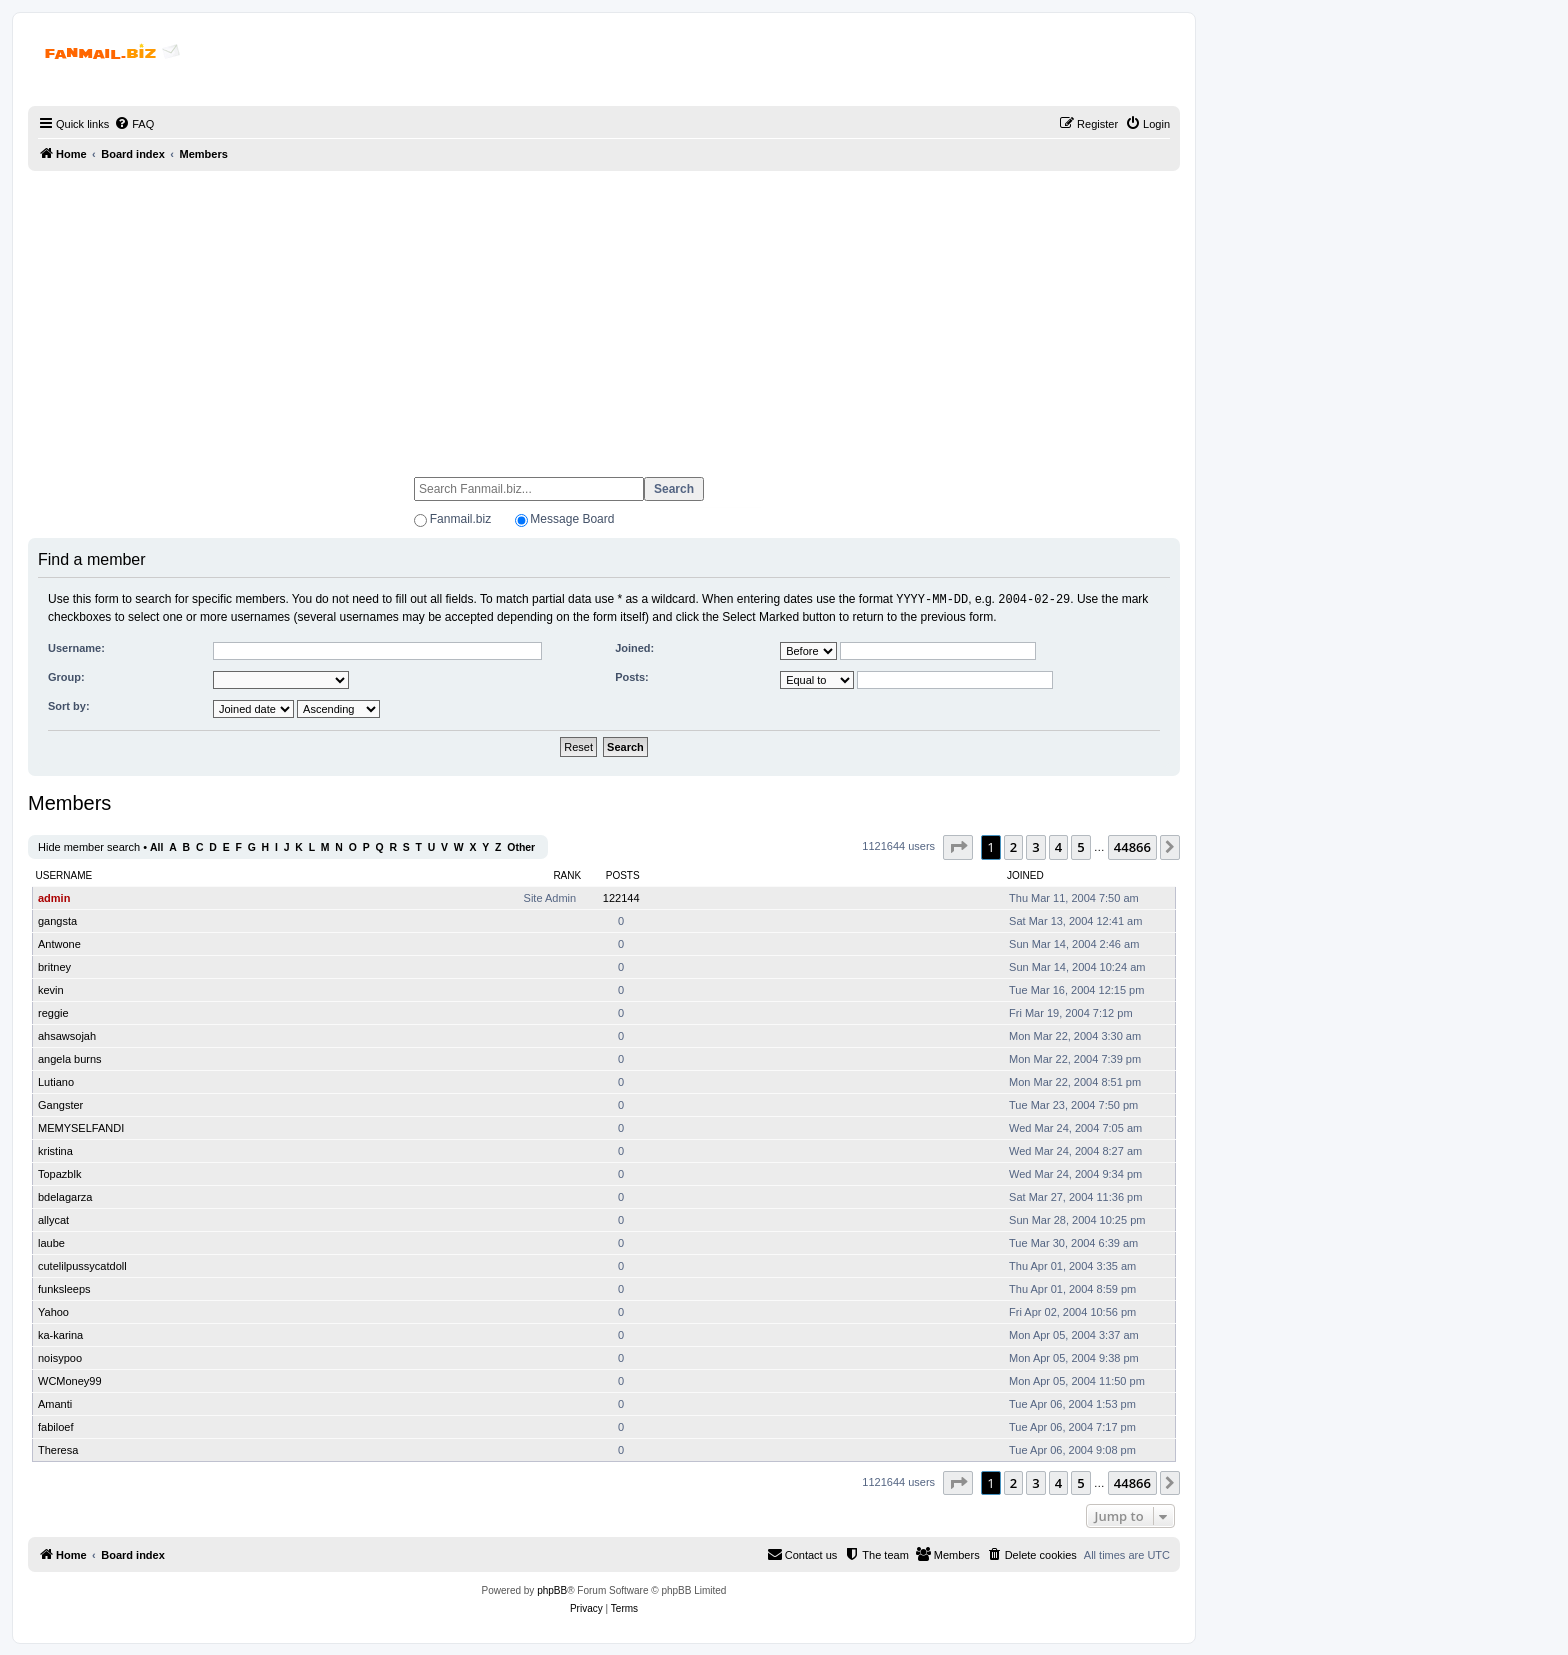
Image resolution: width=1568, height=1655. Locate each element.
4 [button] (1058, 846)
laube (51, 1242)
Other (521, 846)
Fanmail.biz (460, 519)
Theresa (58, 1449)
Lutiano (56, 1081)
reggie (53, 1012)
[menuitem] (134, 124)
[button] (958, 846)
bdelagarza (65, 1196)
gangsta (57, 920)
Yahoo (53, 1311)
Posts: (632, 676)
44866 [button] (1132, 846)
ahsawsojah (67, 1035)
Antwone (59, 943)
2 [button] (1013, 846)
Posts (623, 874)
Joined (1025, 874)
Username (64, 874)
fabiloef (55, 1426)
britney (54, 966)
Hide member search (89, 846)
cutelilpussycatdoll (82, 1265)
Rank (567, 874)
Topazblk (59, 1173)
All (156, 846)
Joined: (634, 647)
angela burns (70, 1058)
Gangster (60, 1104)
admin (54, 897)
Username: (76, 647)
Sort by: (69, 705)
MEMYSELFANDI (81, 1127)
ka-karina (60, 1334)
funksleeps (64, 1288)
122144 (621, 897)
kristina (55, 1150)
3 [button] (1035, 846)
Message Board (572, 519)
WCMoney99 (70, 1380)
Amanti (55, 1403)
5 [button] (1080, 846)
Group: (66, 676)
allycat (53, 1219)
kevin (51, 989)
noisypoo (60, 1357)
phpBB (552, 1589)
